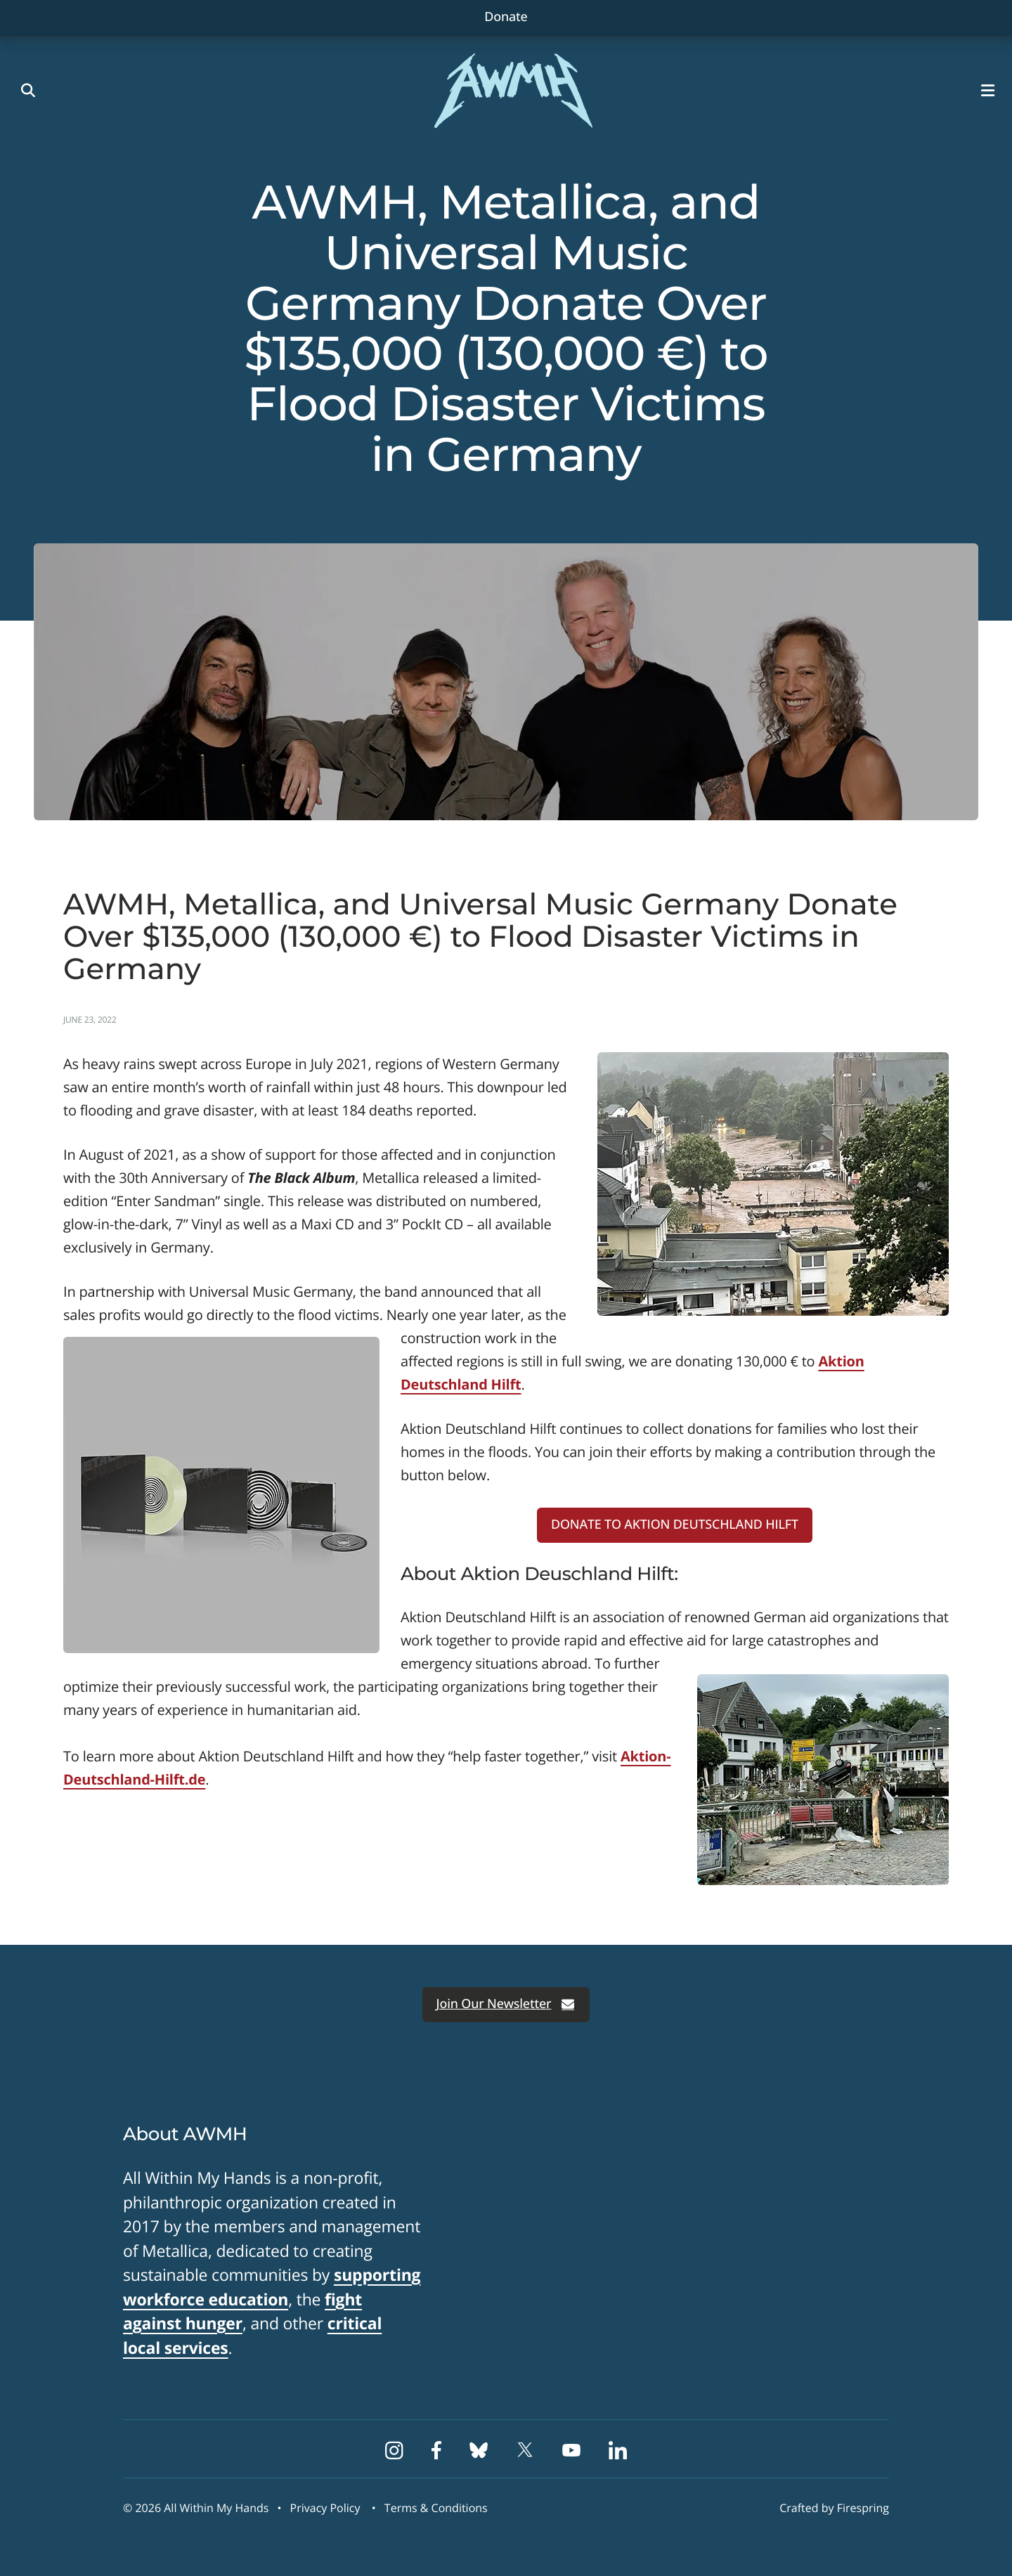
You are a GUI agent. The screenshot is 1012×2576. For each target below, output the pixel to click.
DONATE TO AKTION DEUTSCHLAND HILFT (674, 1524)
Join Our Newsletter (506, 2003)
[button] (991, 91)
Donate (505, 16)
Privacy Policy (325, 2508)
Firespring (863, 2508)
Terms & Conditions (436, 2508)
